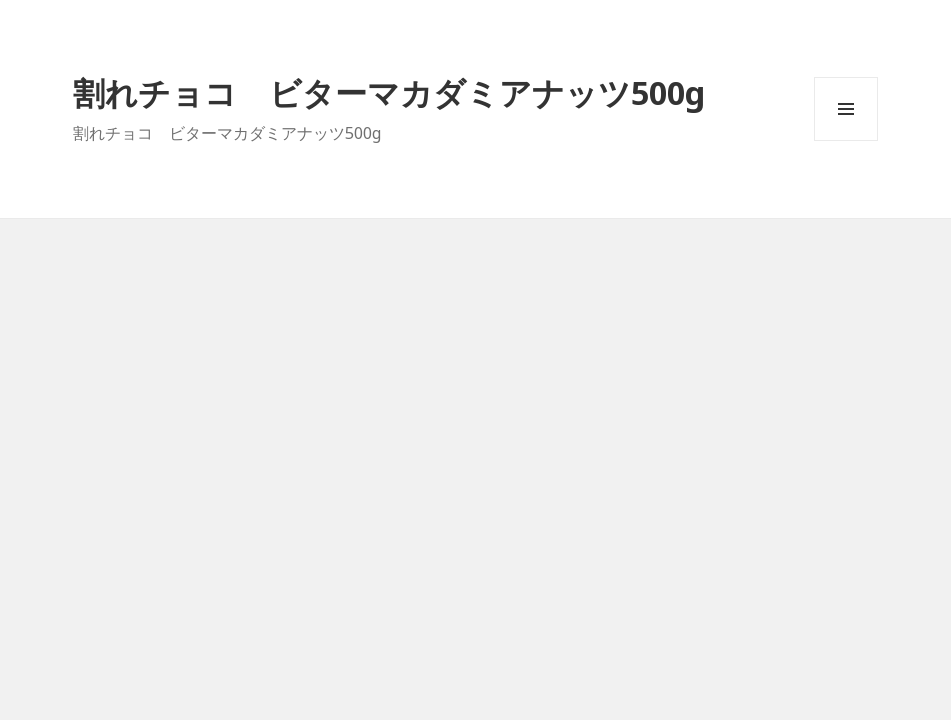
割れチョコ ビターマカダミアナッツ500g (389, 92)
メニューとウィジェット (846, 140)
